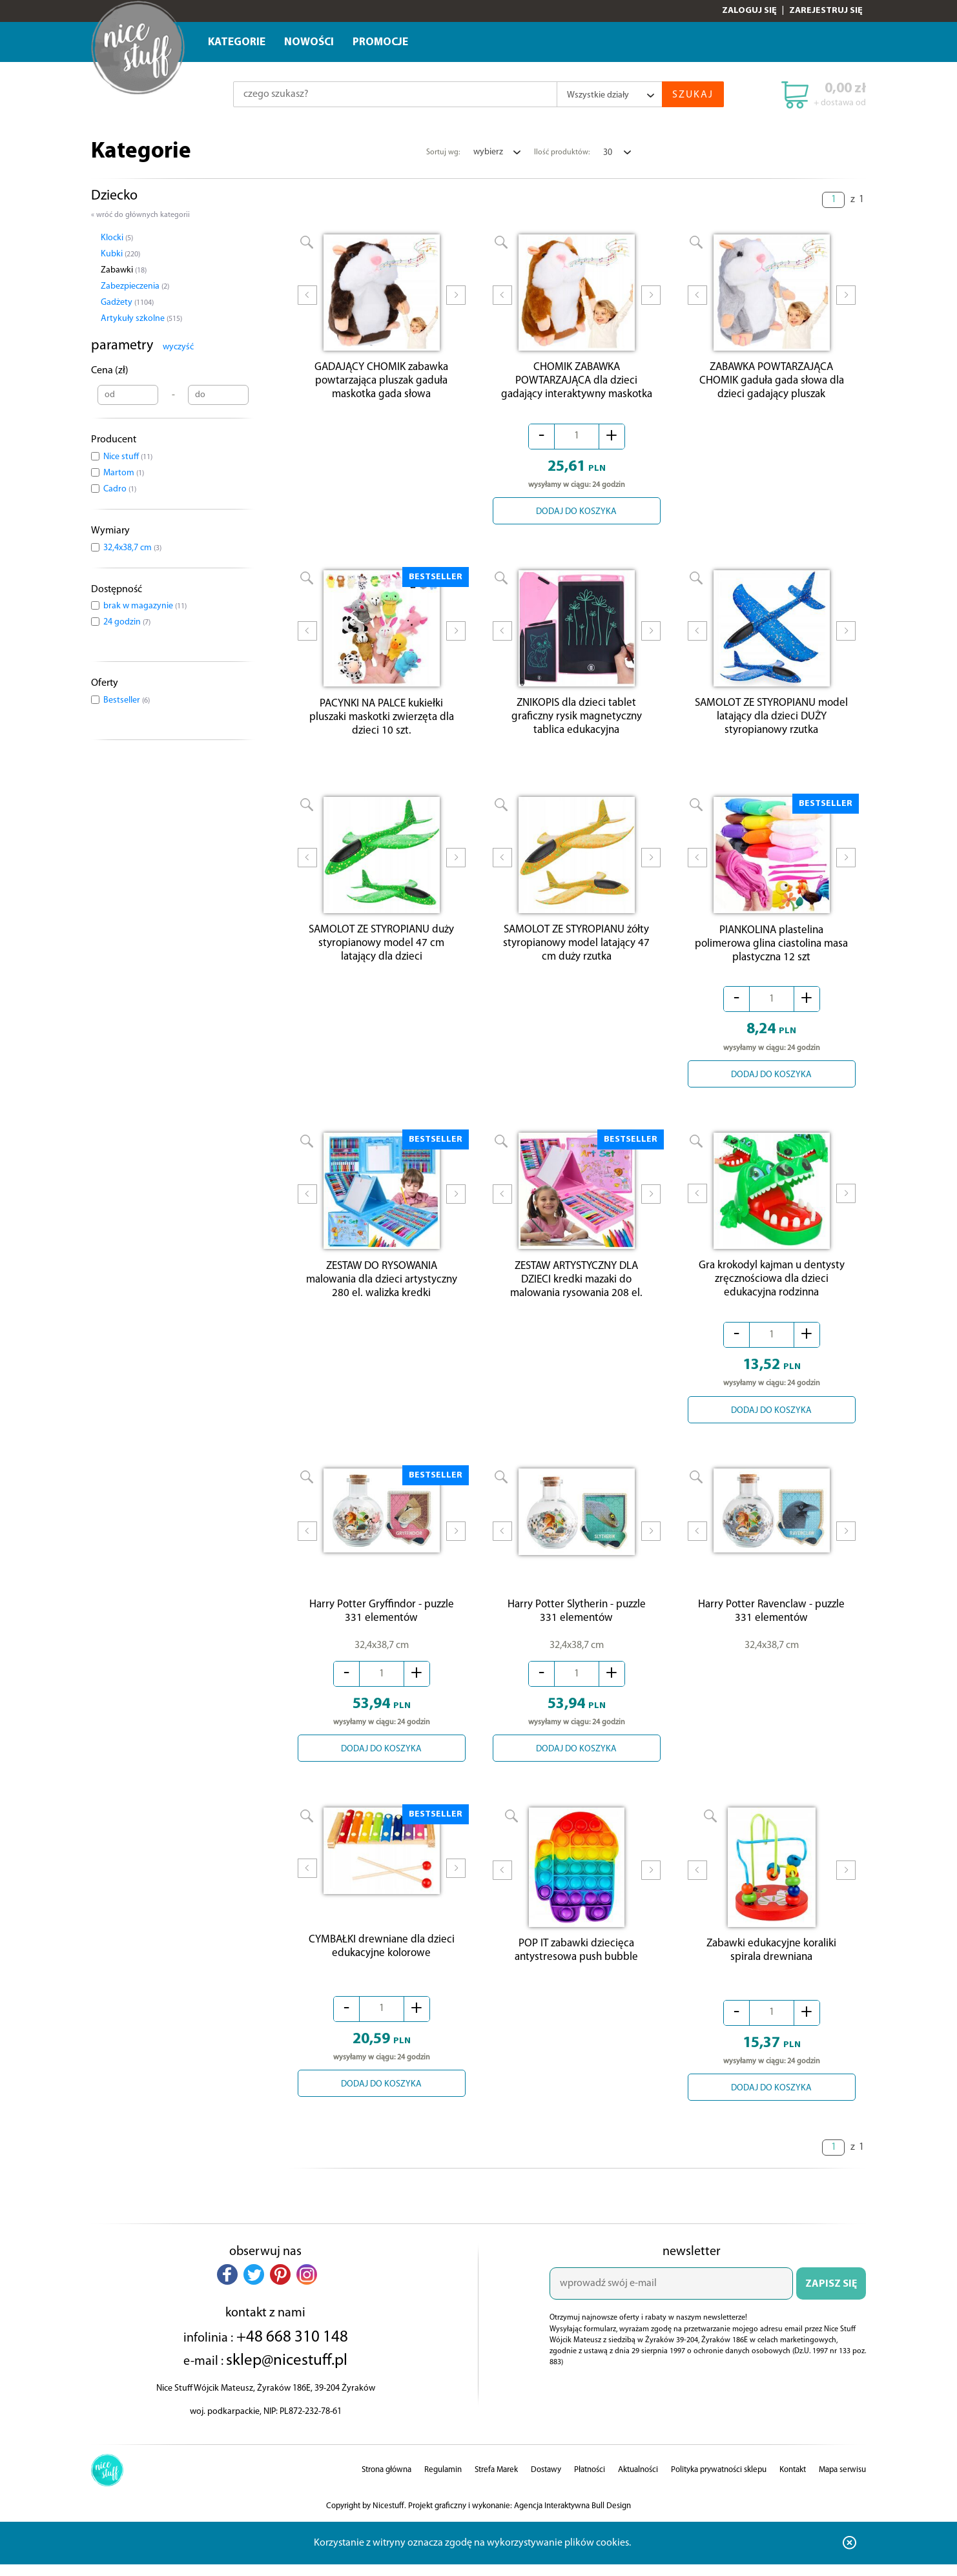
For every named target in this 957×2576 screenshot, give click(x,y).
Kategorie (236, 42)
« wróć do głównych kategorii (140, 215)
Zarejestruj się (826, 10)
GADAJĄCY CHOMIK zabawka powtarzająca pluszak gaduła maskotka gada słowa (381, 384)
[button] (227, 2288)
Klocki (117, 238)
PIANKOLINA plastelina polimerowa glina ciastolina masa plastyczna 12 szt (771, 952)
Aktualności (638, 2484)
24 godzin (126, 622)
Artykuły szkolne (141, 319)
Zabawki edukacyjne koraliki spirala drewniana (771, 1964)
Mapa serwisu (842, 2484)
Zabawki (124, 270)
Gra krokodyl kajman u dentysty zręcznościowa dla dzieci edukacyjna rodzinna (772, 1291)
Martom (123, 473)
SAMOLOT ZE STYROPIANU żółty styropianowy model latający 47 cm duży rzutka (576, 952)
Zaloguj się (749, 10)
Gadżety (127, 302)
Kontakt (792, 2484)
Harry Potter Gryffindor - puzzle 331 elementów (381, 1622)
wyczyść (178, 347)
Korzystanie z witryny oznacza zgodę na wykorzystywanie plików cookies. (472, 2557)
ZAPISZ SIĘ (831, 2298)
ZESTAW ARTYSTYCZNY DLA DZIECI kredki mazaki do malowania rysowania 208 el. (576, 1291)
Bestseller (126, 700)
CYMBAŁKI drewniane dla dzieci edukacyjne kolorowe (382, 1960)
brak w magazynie (145, 606)
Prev (307, 303)
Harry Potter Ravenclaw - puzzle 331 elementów (771, 1622)
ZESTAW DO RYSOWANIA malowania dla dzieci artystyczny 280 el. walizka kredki (381, 1291)
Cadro (119, 489)
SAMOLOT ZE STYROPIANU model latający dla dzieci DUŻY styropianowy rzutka (771, 723)
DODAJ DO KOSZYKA (576, 515)
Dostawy (546, 2484)
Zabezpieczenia (135, 286)
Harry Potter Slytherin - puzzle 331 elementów (577, 1622)
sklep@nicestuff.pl (286, 2375)
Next (456, 303)
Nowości (309, 42)
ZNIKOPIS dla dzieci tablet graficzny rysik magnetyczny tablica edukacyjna (576, 723)
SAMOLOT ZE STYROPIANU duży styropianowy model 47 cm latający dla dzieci (381, 952)
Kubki (120, 254)
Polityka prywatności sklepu (719, 2484)
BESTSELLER (435, 580)
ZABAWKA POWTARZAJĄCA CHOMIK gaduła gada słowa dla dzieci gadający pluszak (771, 384)
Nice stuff (127, 457)
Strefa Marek (496, 2484)
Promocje (380, 42)
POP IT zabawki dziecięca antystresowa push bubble (576, 1964)
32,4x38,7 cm (132, 548)
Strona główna (386, 2484)
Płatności (589, 2484)
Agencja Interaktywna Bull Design (572, 2520)
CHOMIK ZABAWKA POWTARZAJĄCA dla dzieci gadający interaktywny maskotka (576, 384)
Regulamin (443, 2484)
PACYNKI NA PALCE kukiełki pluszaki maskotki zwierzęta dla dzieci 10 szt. (381, 723)
